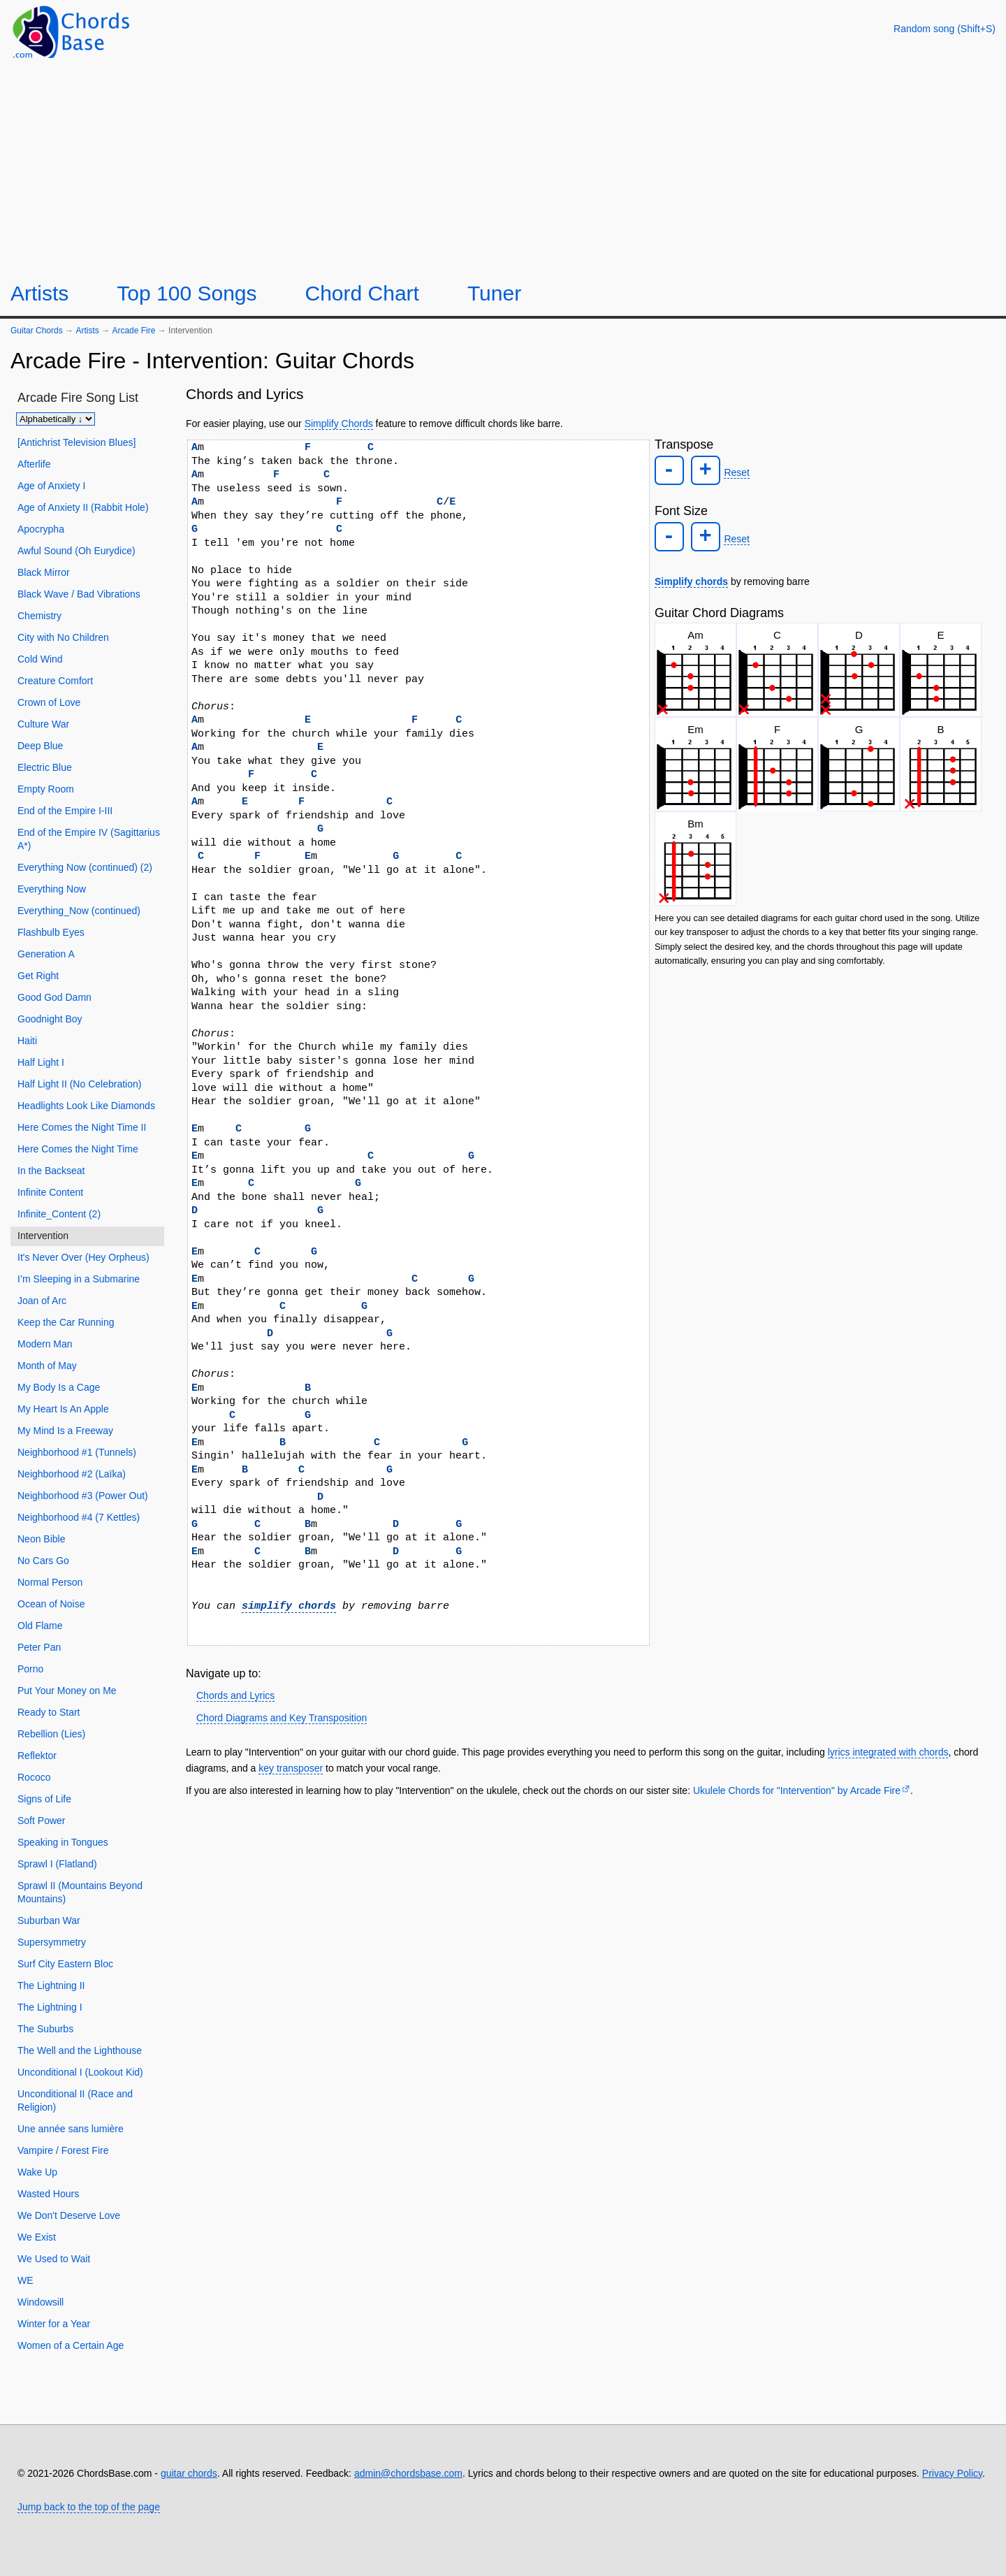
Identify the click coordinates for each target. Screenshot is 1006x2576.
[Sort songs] (55, 419)
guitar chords (189, 2473)
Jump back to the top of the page (88, 2506)
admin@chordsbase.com (408, 2473)
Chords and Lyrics (235, 1695)
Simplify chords (691, 577)
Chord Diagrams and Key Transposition (281, 1717)
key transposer (290, 1768)
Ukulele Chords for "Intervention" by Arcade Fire (797, 1790)
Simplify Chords (339, 423)
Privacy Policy (952, 2473)
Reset (733, 471)
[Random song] (945, 29)
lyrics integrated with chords (888, 1752)
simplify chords (289, 1606)
